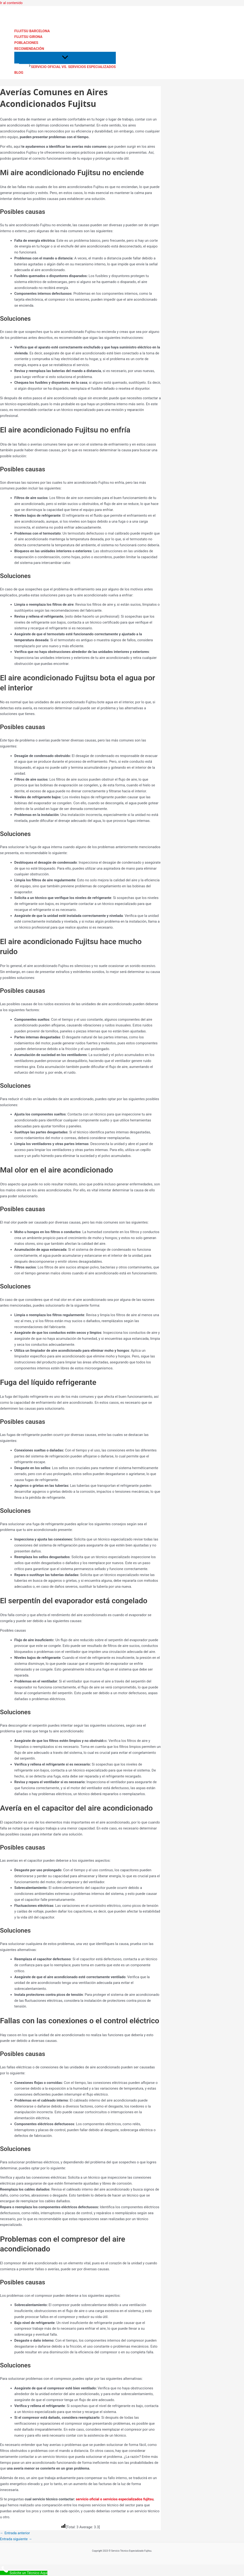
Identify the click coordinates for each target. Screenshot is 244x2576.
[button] (65, 49)
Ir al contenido (11, 3)
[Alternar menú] (65, 57)
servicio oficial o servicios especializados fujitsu (114, 2499)
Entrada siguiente (16, 2539)
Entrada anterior (15, 2533)
